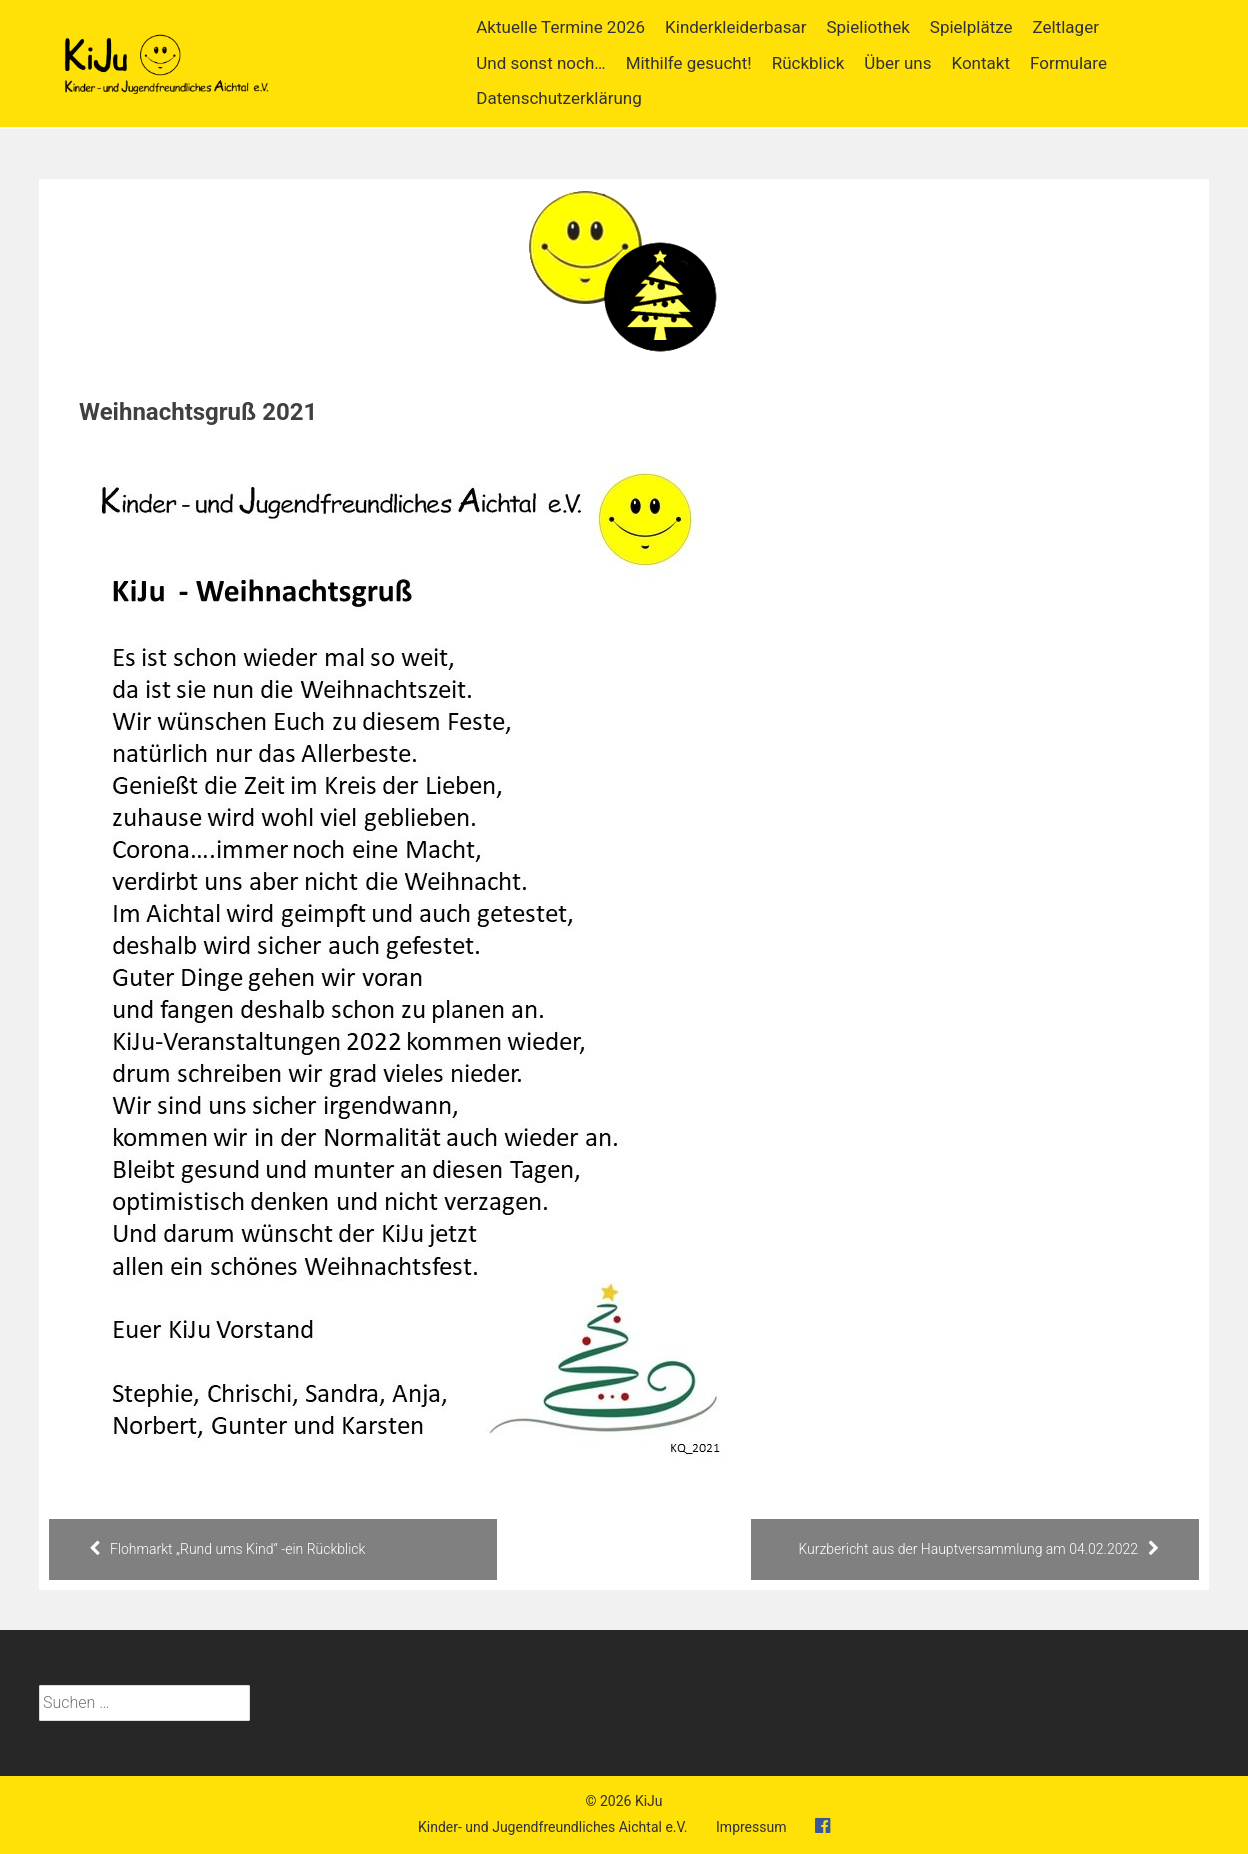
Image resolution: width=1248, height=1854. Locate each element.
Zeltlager (1066, 27)
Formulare (1068, 63)
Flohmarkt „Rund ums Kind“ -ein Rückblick (227, 1548)
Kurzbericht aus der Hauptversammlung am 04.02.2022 (978, 1548)
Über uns (897, 63)
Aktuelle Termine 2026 (560, 27)
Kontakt (980, 63)
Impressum (751, 1827)
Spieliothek (867, 27)
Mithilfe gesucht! (689, 63)
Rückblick (808, 63)
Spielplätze (971, 27)
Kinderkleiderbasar (735, 27)
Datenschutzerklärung (558, 98)
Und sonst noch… (540, 63)
